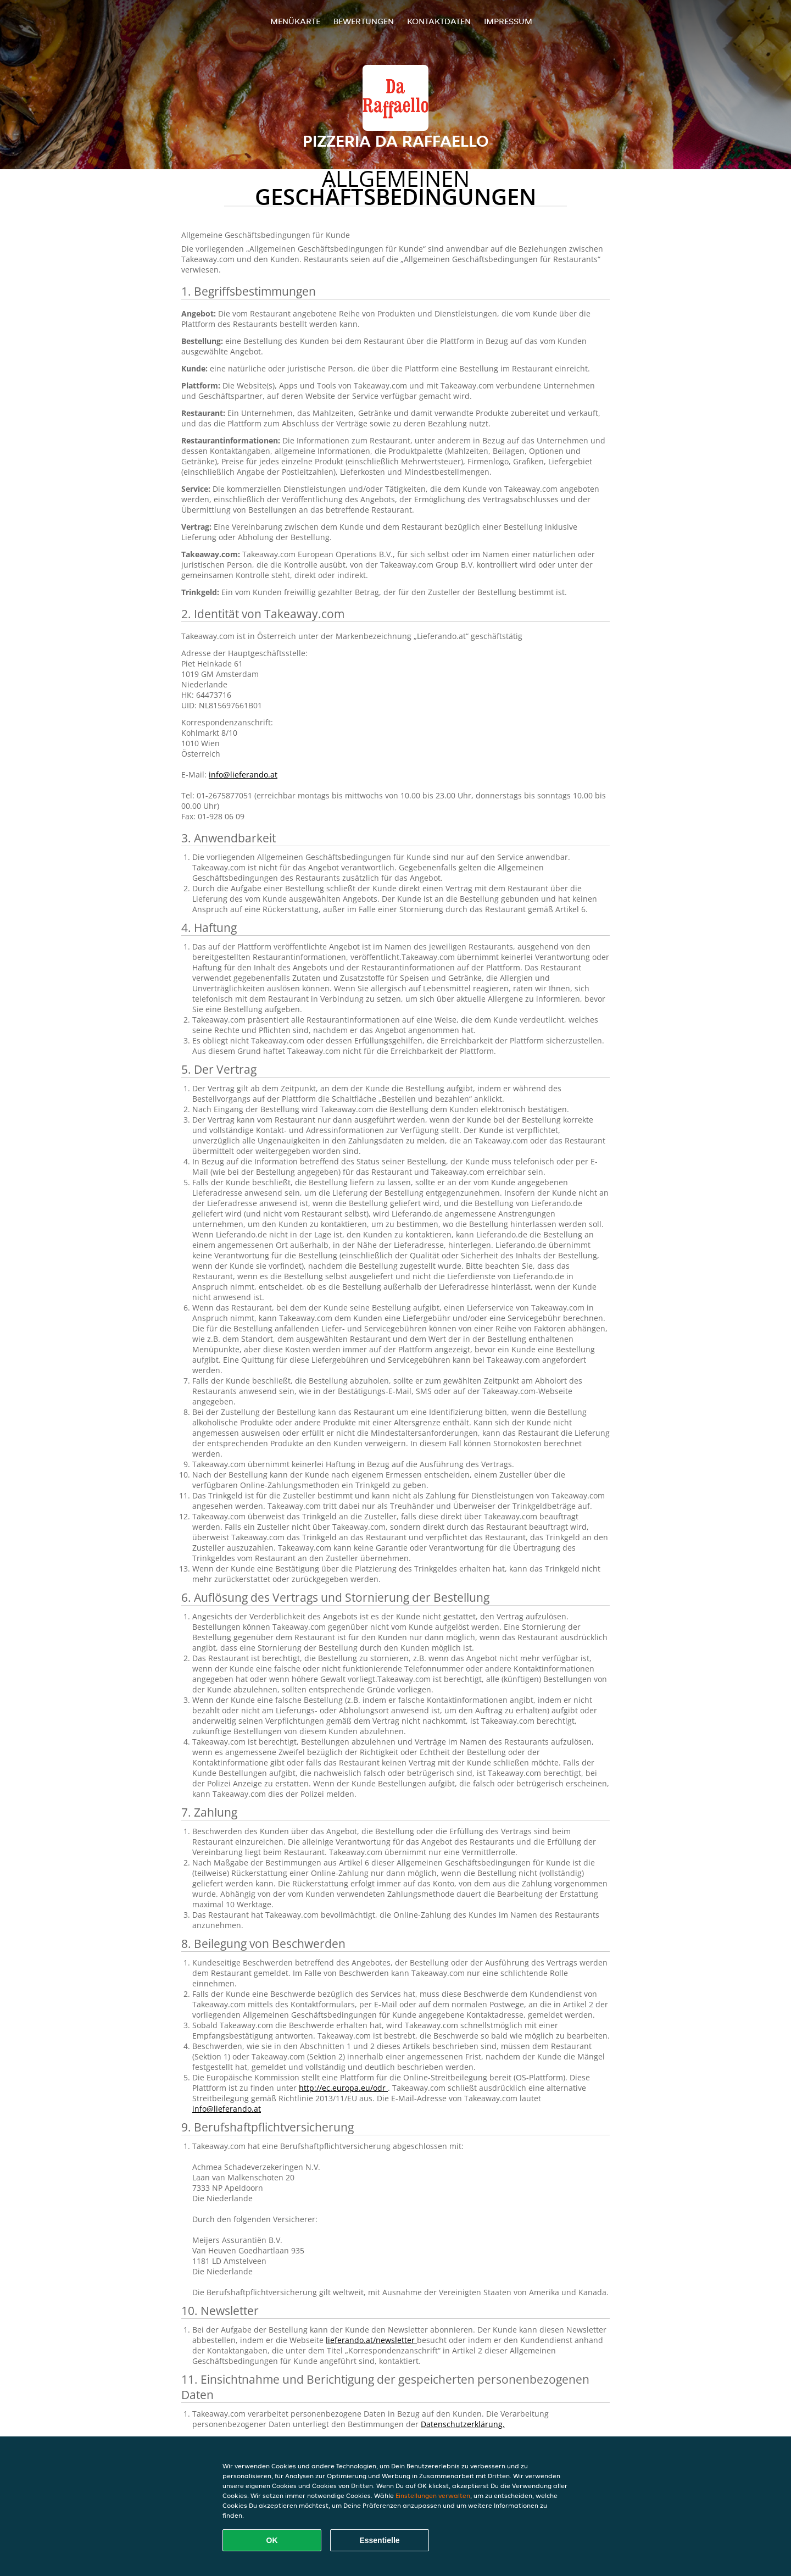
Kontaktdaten (439, 21)
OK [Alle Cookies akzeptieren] (272, 2540)
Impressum (508, 21)
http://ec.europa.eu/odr (343, 2088)
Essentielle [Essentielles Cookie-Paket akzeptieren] (379, 2540)
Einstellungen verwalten (433, 2495)
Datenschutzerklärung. (463, 2424)
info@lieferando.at (243, 774)
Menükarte (295, 21)
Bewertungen (363, 21)
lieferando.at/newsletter (371, 2340)
